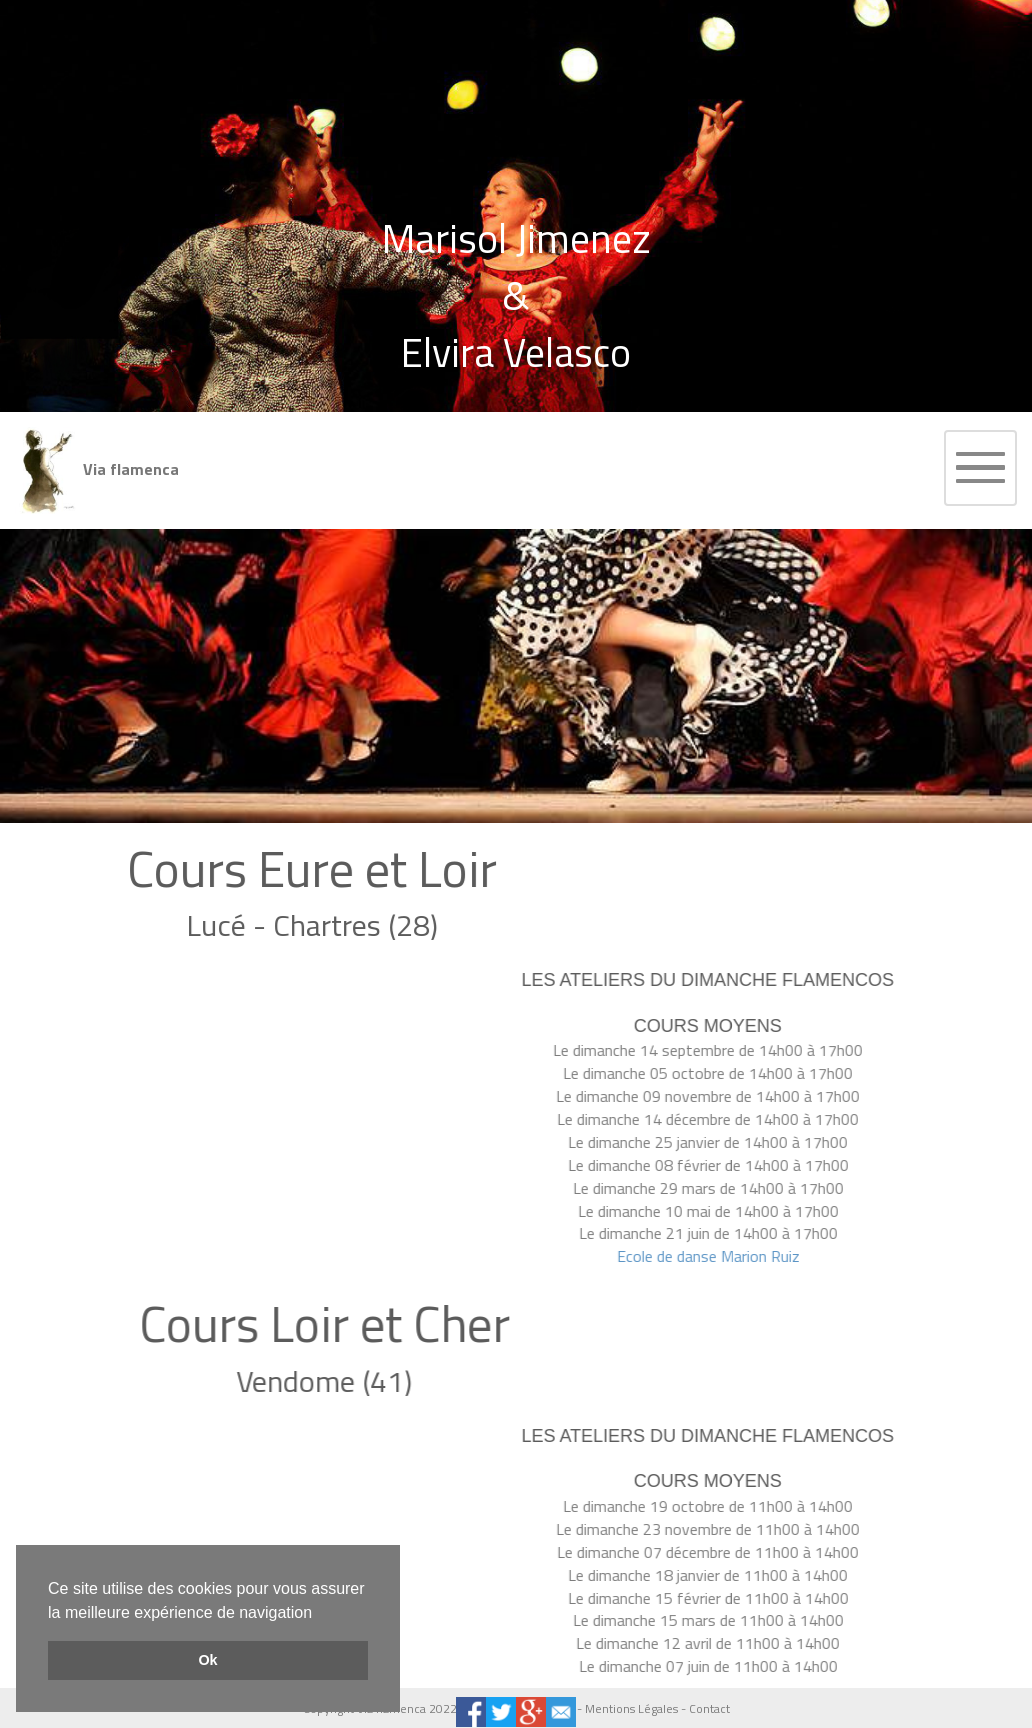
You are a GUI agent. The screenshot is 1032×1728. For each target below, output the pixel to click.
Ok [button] (207, 1660)
